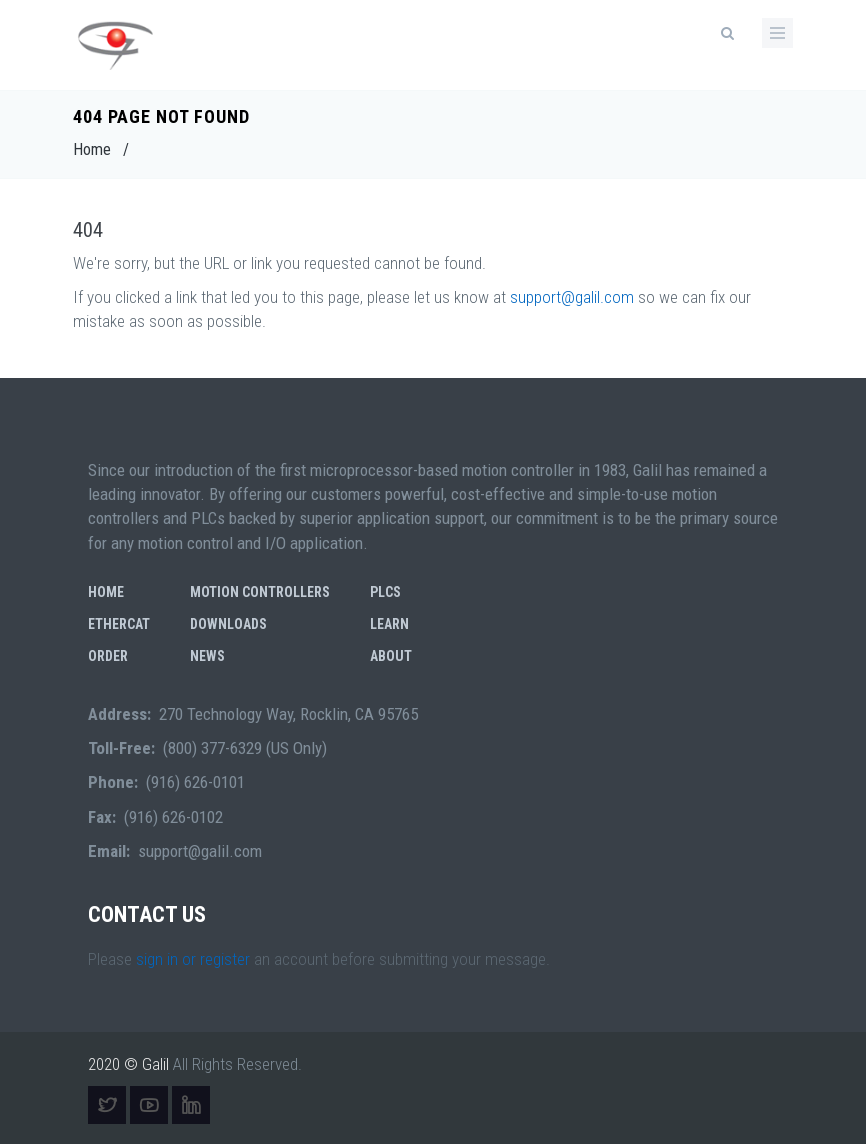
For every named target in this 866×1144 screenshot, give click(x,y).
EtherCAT (119, 624)
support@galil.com (572, 297)
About (391, 656)
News (207, 656)
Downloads (228, 624)
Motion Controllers (260, 592)
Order (108, 656)
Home (92, 149)
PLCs (385, 592)
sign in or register (193, 959)
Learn (389, 624)
